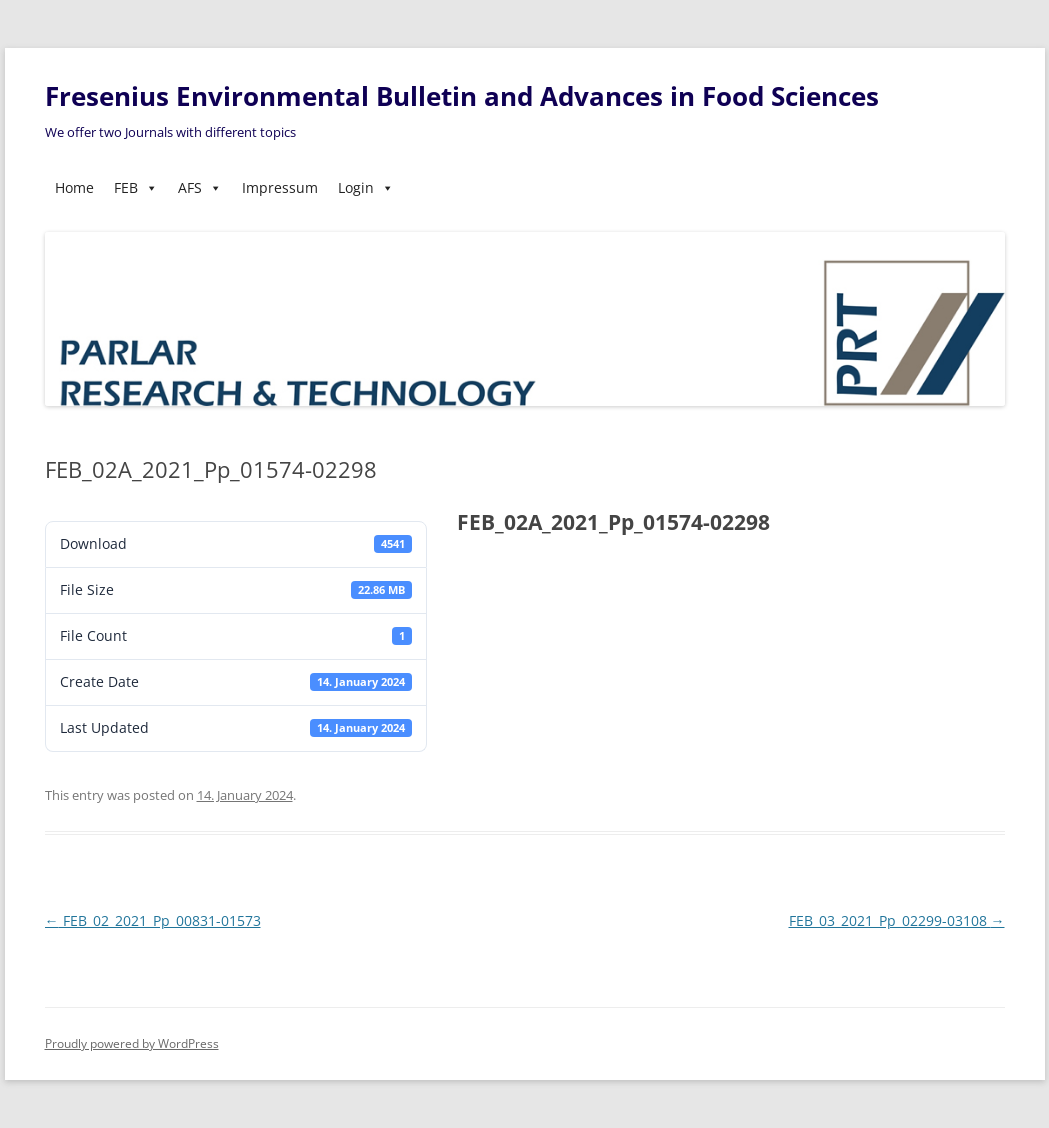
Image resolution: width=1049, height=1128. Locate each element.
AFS (200, 188)
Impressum (280, 187)
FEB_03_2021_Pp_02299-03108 (897, 920)
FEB (136, 188)
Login (366, 188)
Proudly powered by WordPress (132, 1043)
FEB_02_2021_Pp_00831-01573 (153, 920)
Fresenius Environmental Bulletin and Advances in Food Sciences (462, 96)
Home (74, 187)
